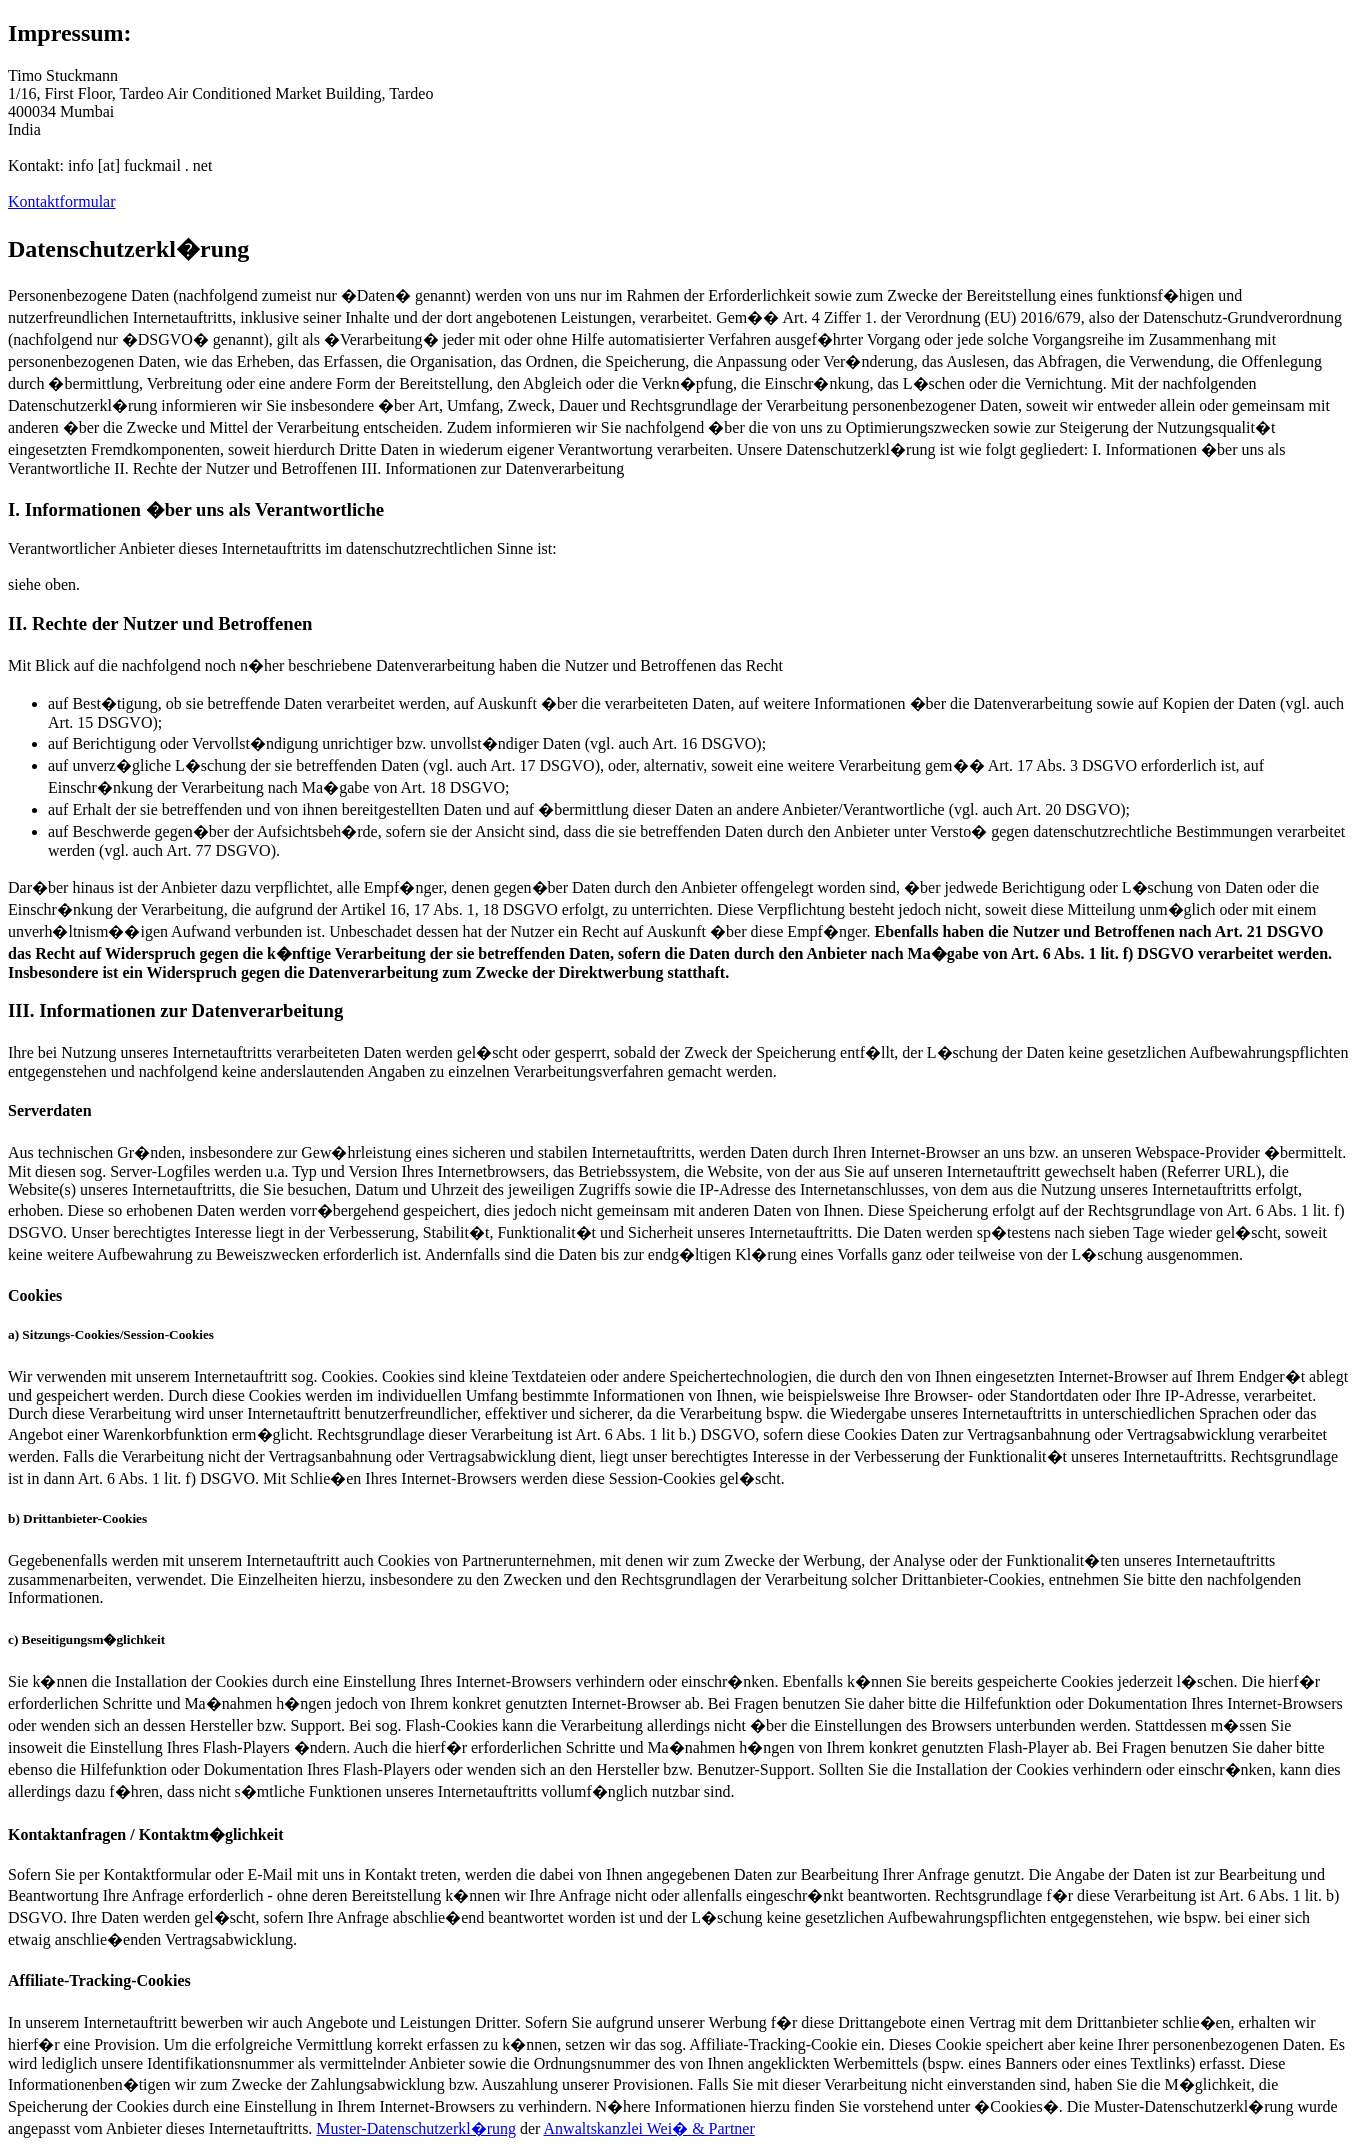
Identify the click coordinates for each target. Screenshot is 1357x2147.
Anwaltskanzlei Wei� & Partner (649, 2128)
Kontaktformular (62, 201)
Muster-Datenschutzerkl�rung (416, 2128)
